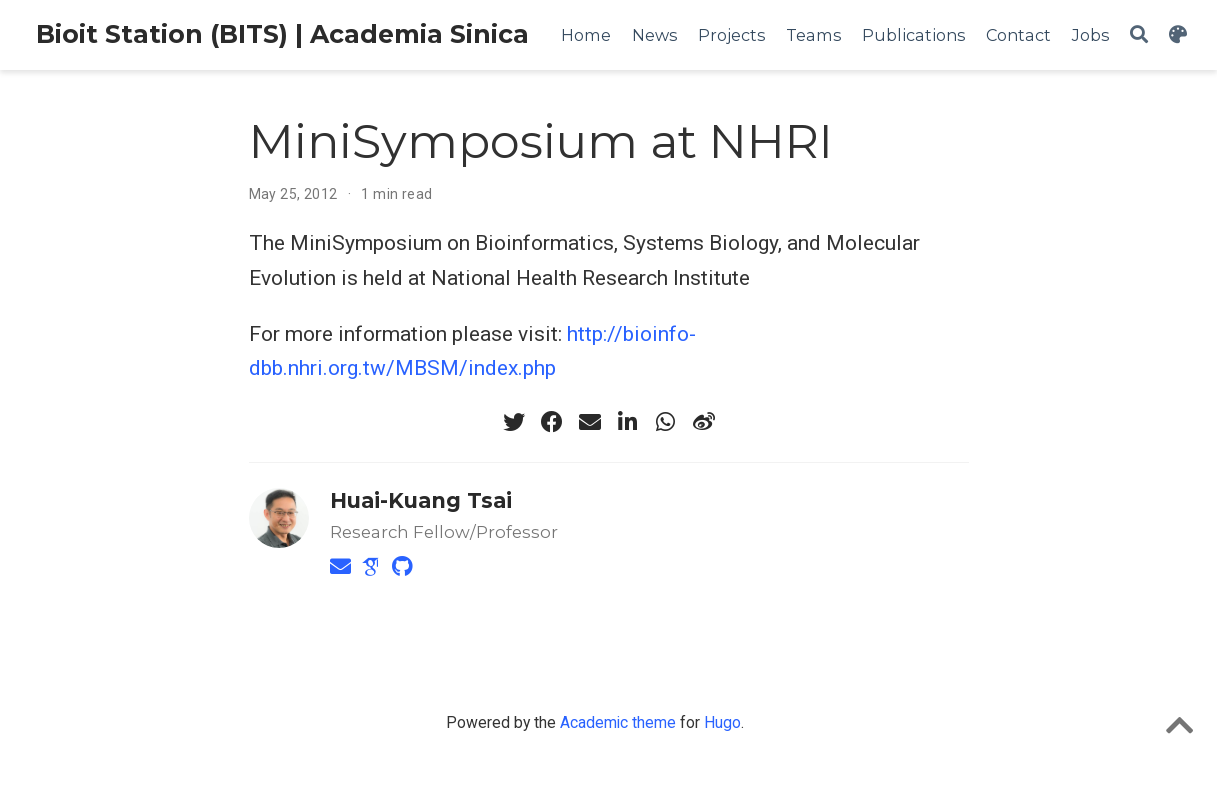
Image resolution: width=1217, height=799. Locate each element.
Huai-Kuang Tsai (421, 500)
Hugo (722, 722)
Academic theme (618, 722)
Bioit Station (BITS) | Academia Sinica (282, 34)
